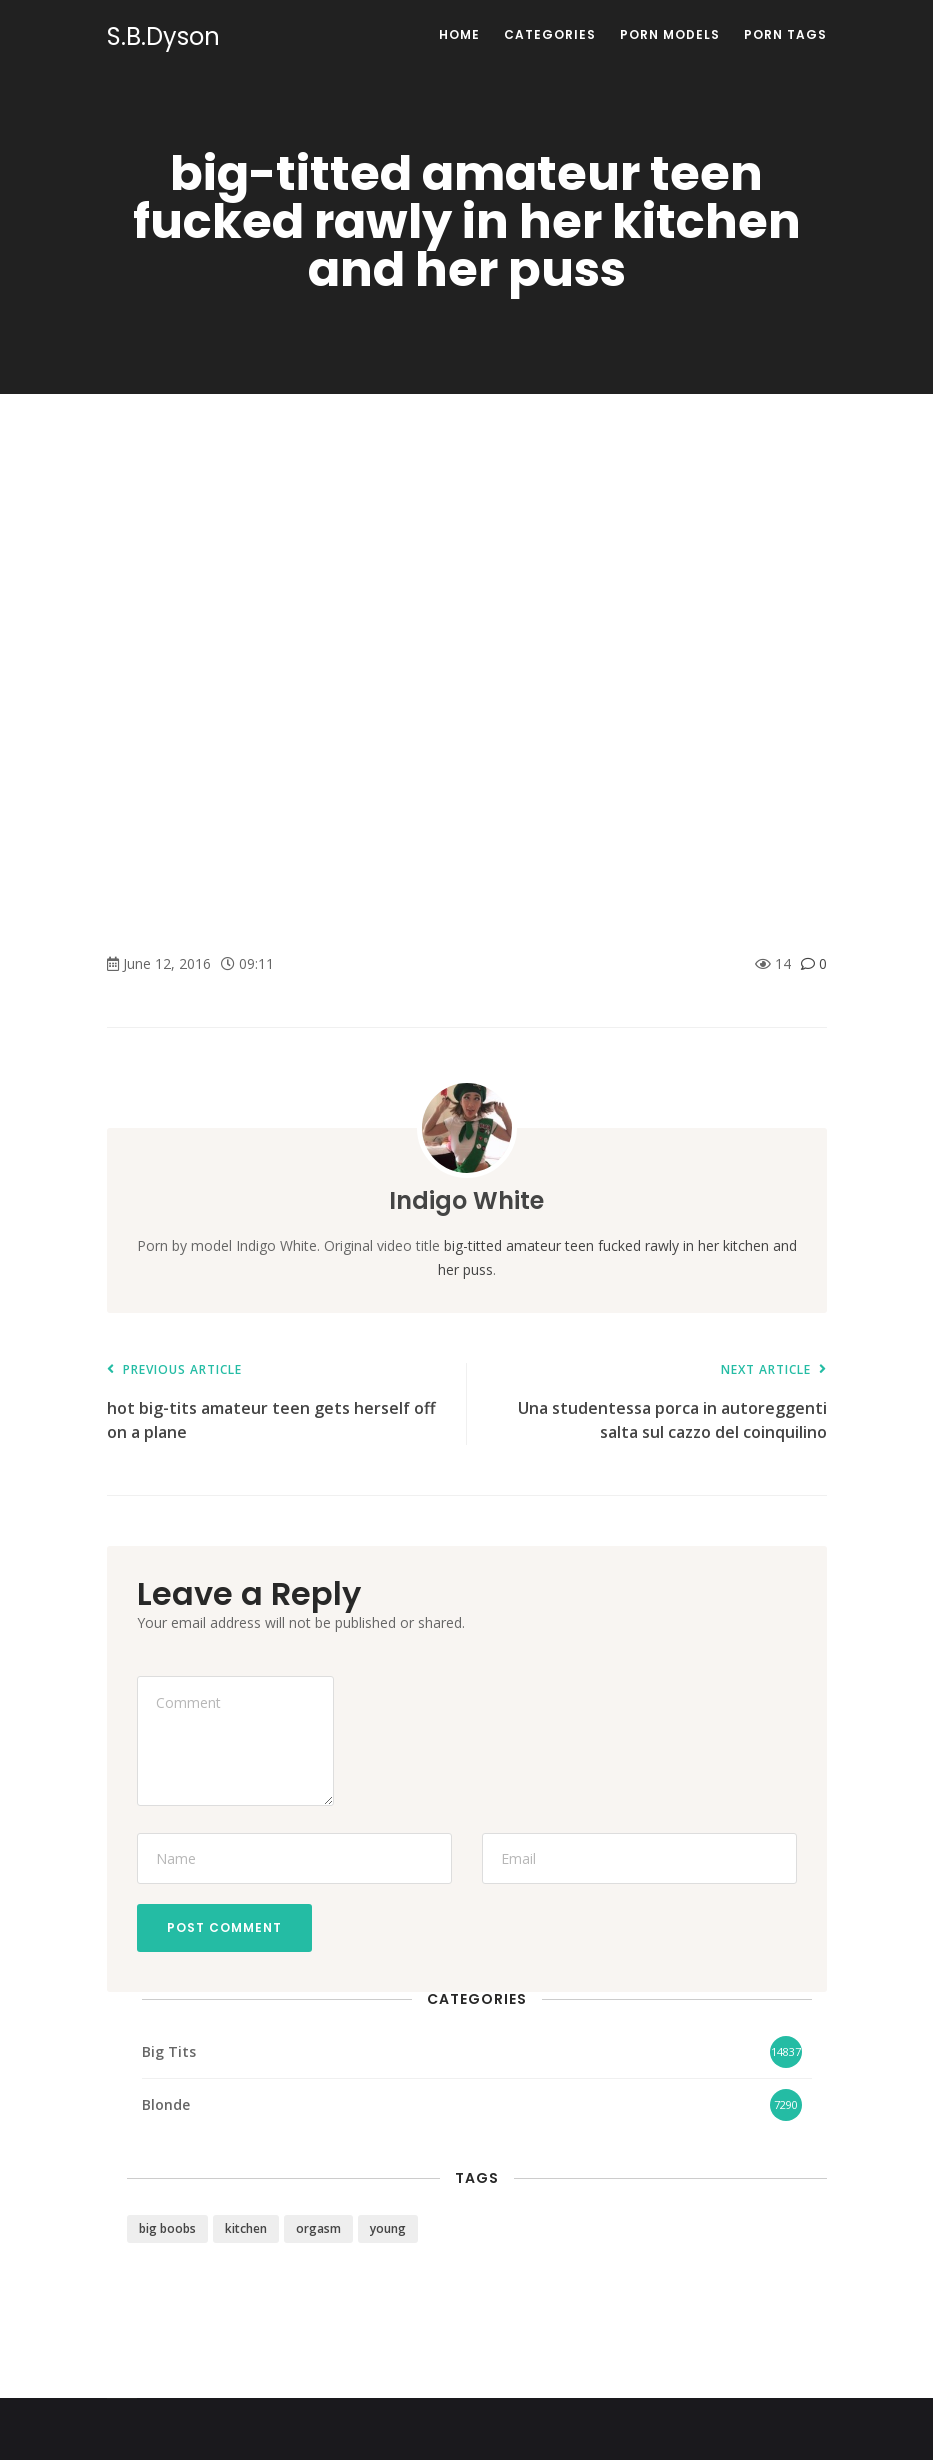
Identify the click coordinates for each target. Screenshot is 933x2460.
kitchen (246, 2228)
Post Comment (224, 1927)
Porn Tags (785, 34)
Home (459, 34)
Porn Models (670, 34)
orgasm (318, 2228)
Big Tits (169, 2051)
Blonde (166, 2104)
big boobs (167, 2228)
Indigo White (466, 1200)
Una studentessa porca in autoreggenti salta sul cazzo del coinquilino (657, 1403)
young (388, 2228)
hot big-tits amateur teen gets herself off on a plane (277, 1403)
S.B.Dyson (163, 37)
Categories (550, 34)
